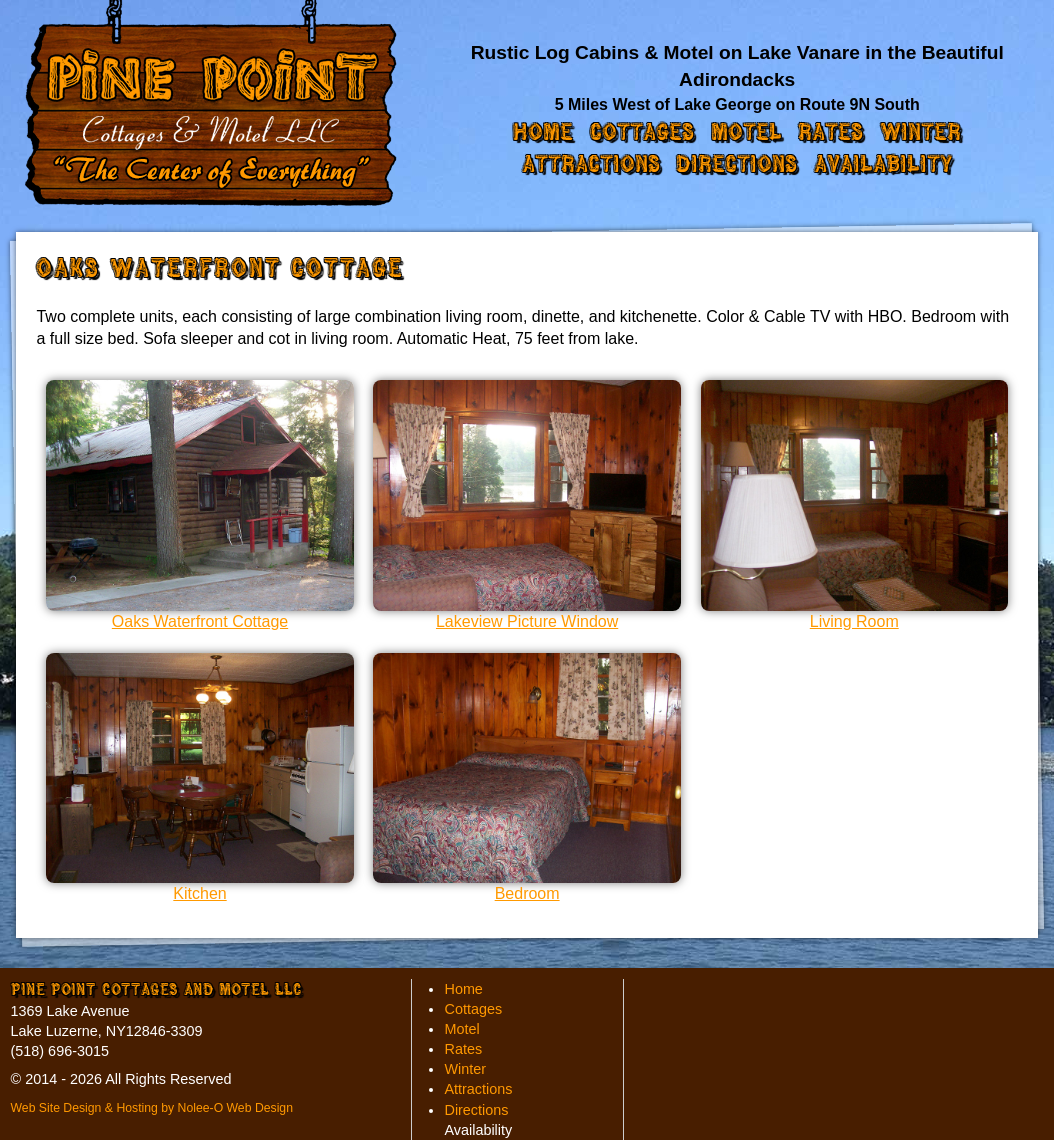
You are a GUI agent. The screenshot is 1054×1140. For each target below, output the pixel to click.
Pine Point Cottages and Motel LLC (156, 989)
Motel (746, 131)
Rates (830, 131)
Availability (883, 163)
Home (543, 131)
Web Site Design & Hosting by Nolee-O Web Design (152, 1108)
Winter (920, 131)
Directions (736, 163)
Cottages (642, 131)
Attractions (591, 163)
